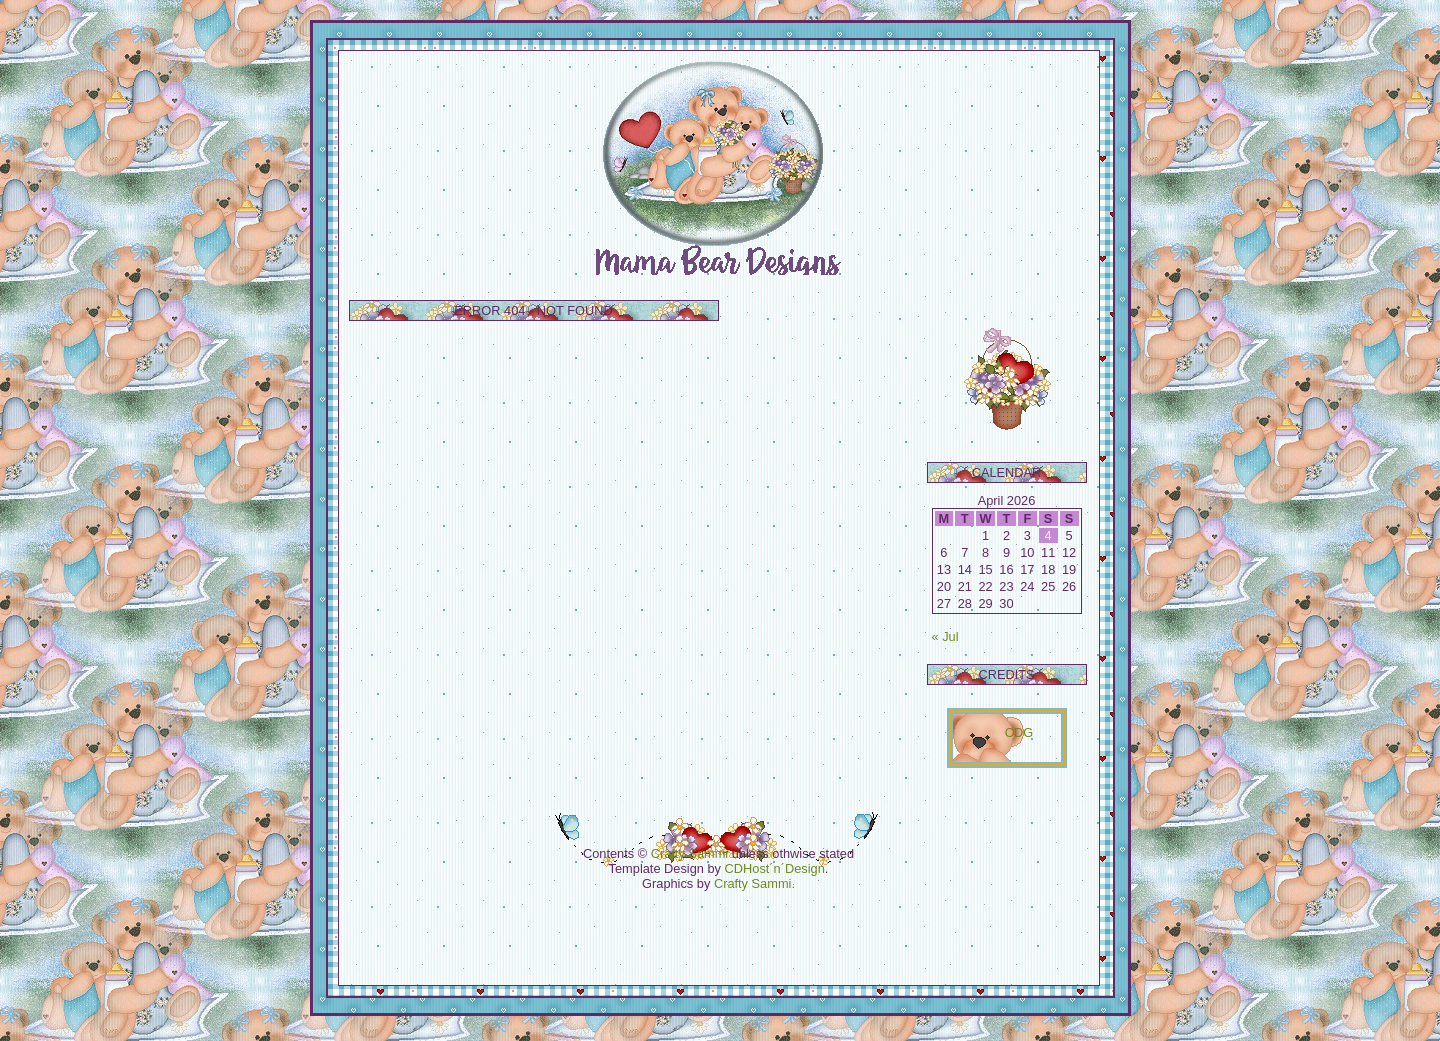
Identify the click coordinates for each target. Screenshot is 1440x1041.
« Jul (945, 636)
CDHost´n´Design (775, 868)
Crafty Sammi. (754, 883)
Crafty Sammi (690, 853)
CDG (1019, 732)
